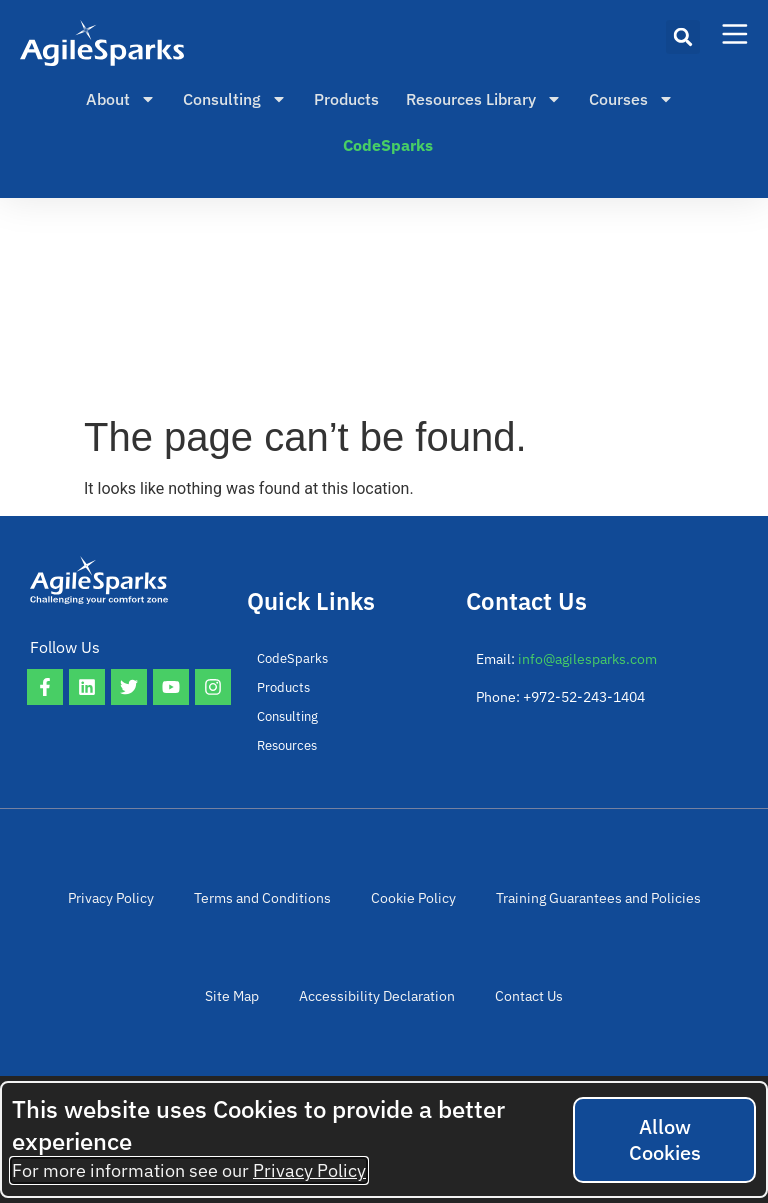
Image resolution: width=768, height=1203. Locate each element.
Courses (631, 99)
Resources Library (484, 99)
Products (346, 99)
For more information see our (189, 1170)
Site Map (232, 1005)
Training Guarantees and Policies (598, 901)
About (121, 99)
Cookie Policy (413, 901)
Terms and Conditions (262, 901)
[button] (683, 37)
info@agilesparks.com (587, 659)
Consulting (235, 99)
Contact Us (529, 1005)
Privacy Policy (111, 901)
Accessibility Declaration (377, 1005)
